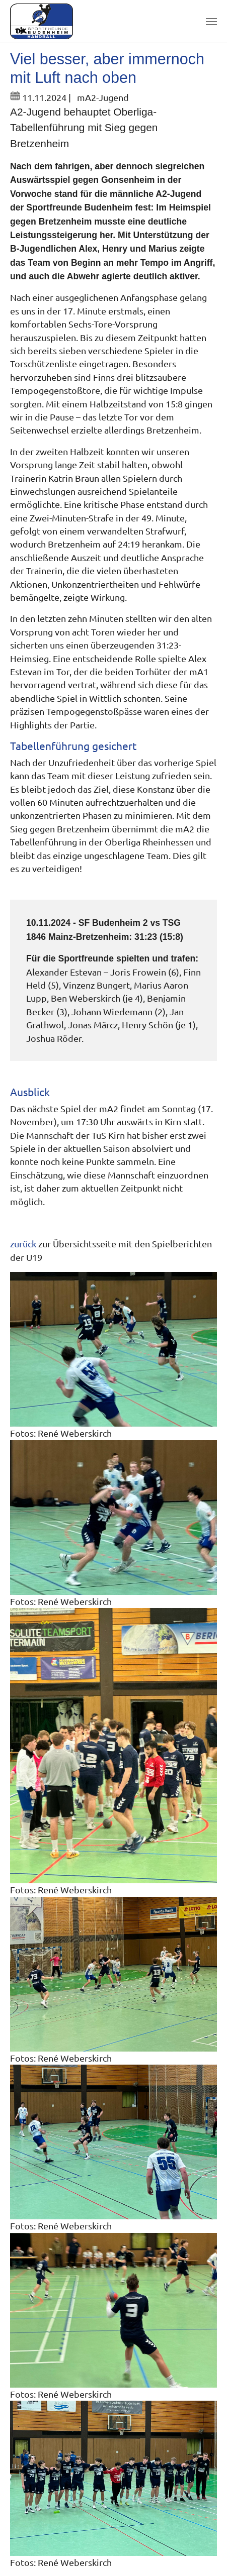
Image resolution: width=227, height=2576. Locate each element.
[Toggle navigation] (211, 21)
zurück (23, 1243)
